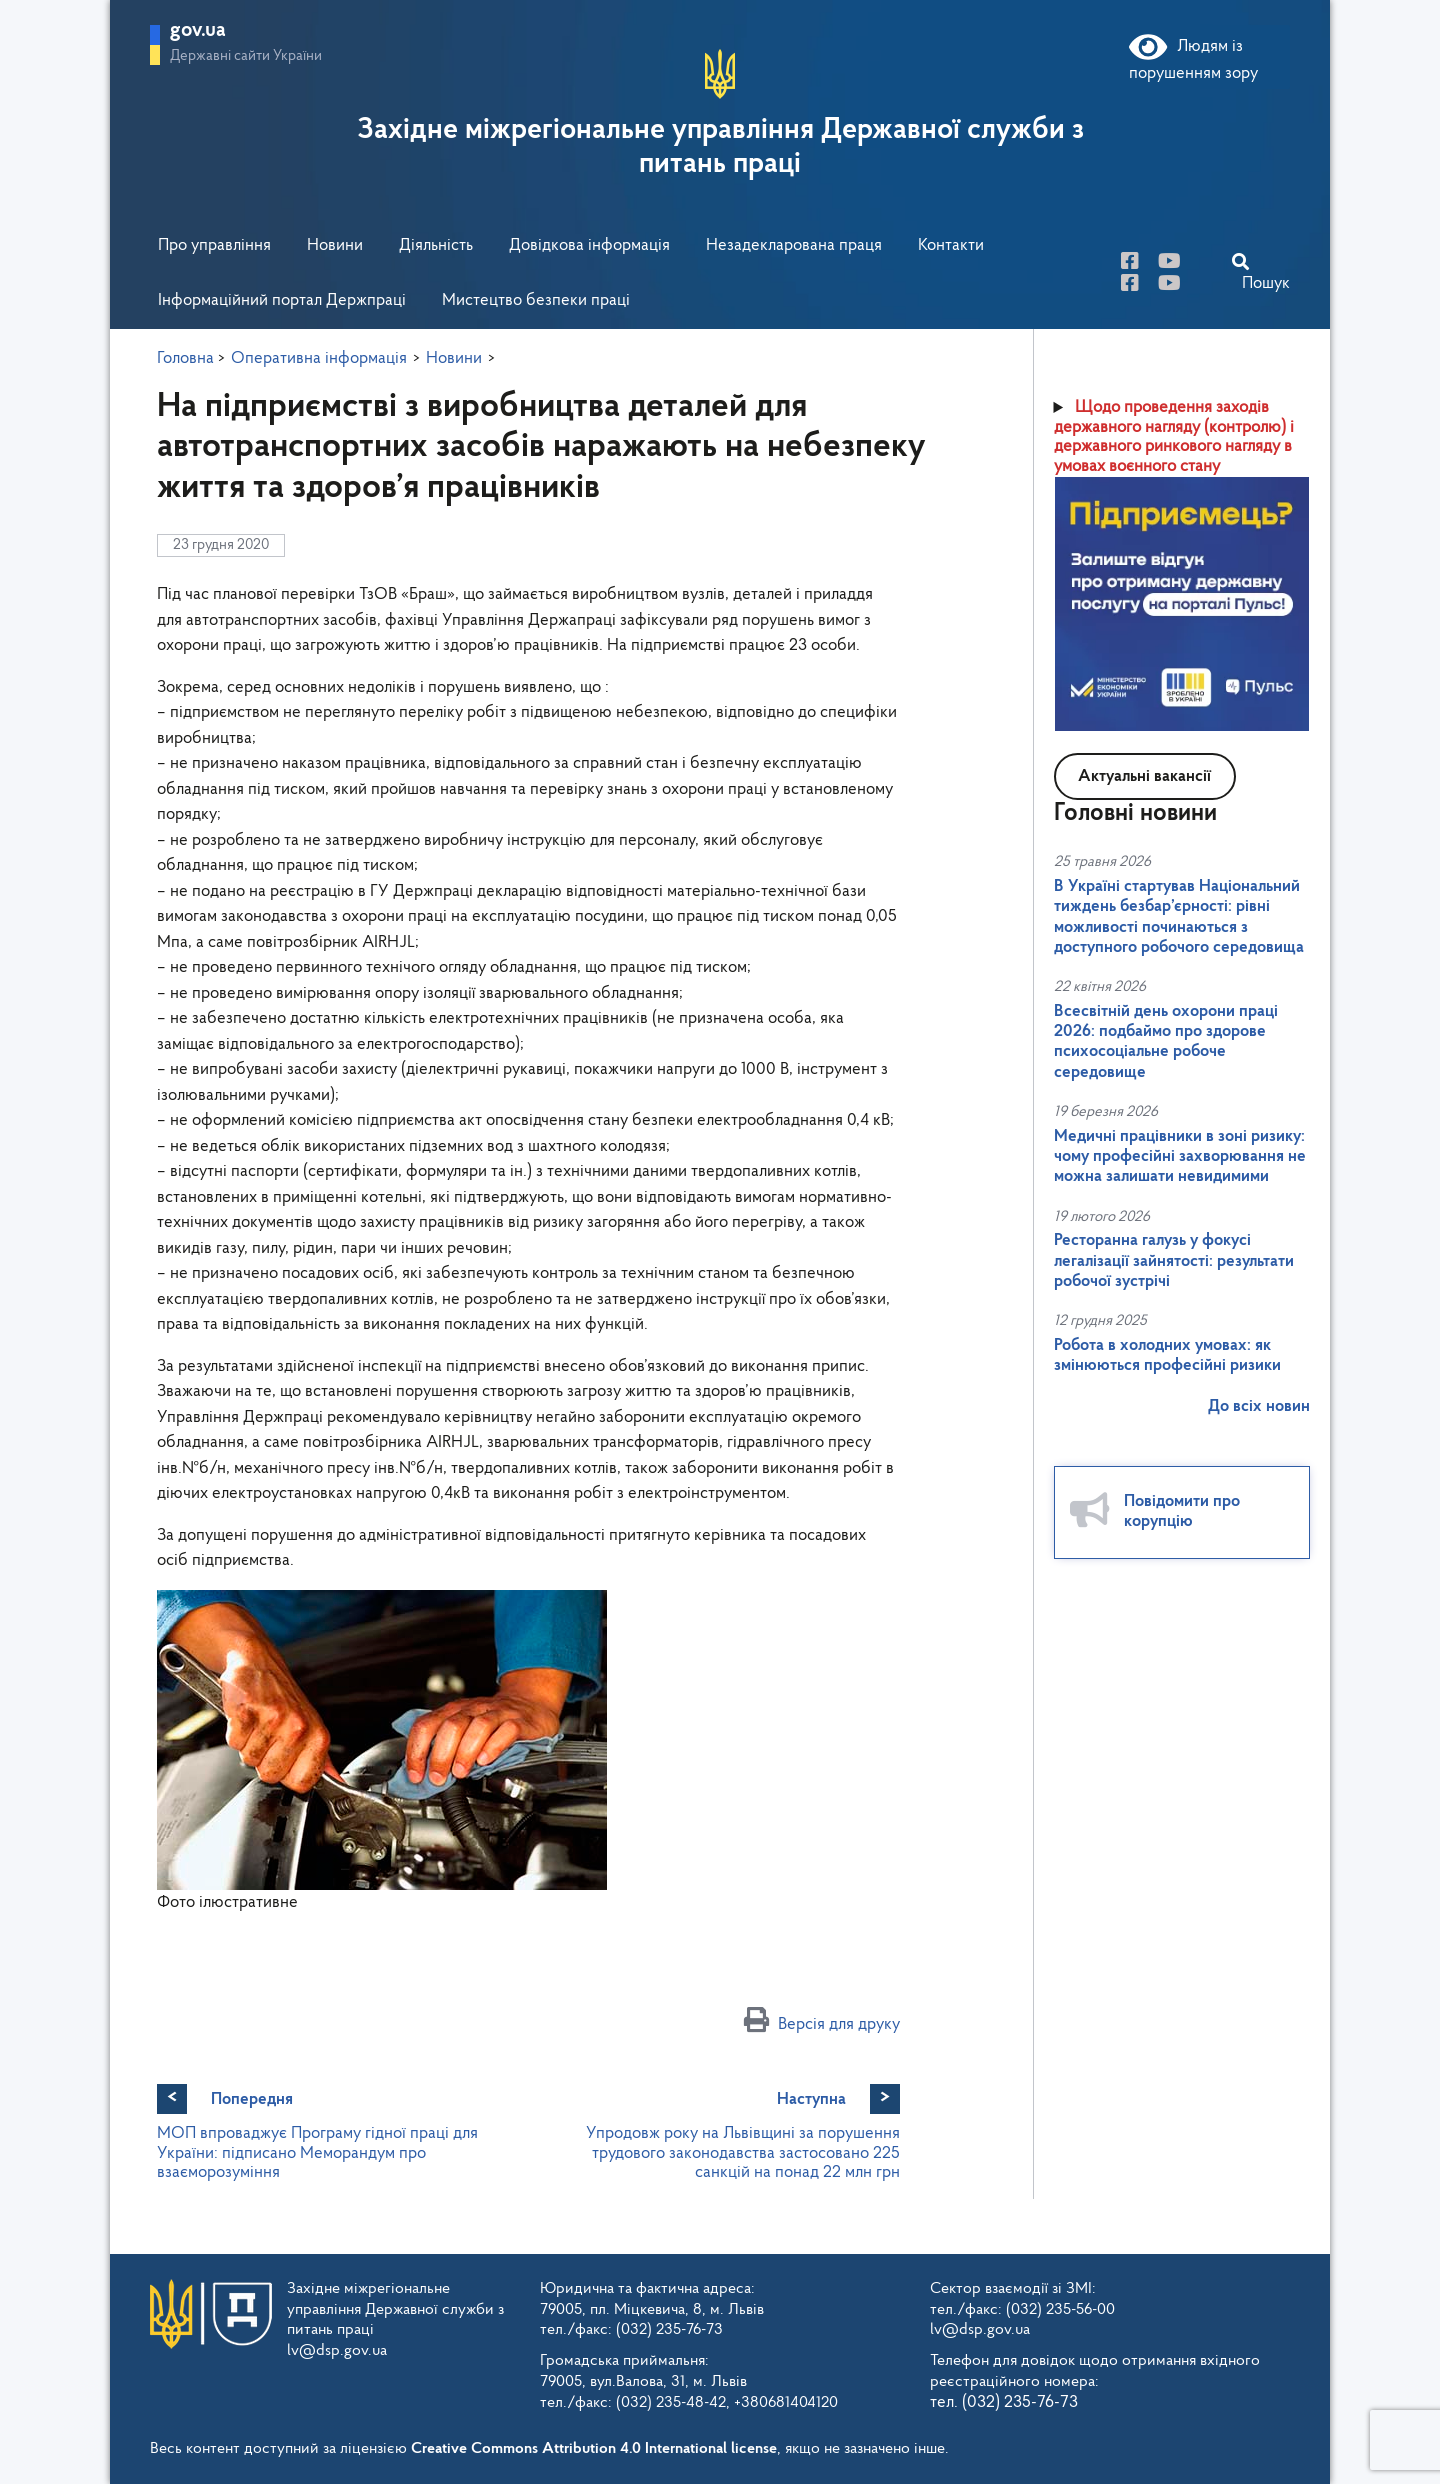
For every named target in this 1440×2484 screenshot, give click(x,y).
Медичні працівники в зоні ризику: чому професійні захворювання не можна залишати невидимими (1180, 1157)
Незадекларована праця (794, 245)
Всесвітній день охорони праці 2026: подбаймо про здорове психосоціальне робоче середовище (1166, 1042)
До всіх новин (1259, 1406)
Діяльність (436, 245)
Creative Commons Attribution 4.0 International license (594, 2449)
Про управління (214, 245)
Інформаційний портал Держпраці (282, 300)
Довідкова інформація (589, 245)
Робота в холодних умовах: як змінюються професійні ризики (1167, 1355)
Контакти (951, 245)
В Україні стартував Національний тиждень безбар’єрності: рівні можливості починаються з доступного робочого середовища (1179, 917)
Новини (335, 245)
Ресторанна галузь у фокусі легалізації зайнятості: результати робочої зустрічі (1174, 1261)
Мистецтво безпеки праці (536, 300)
